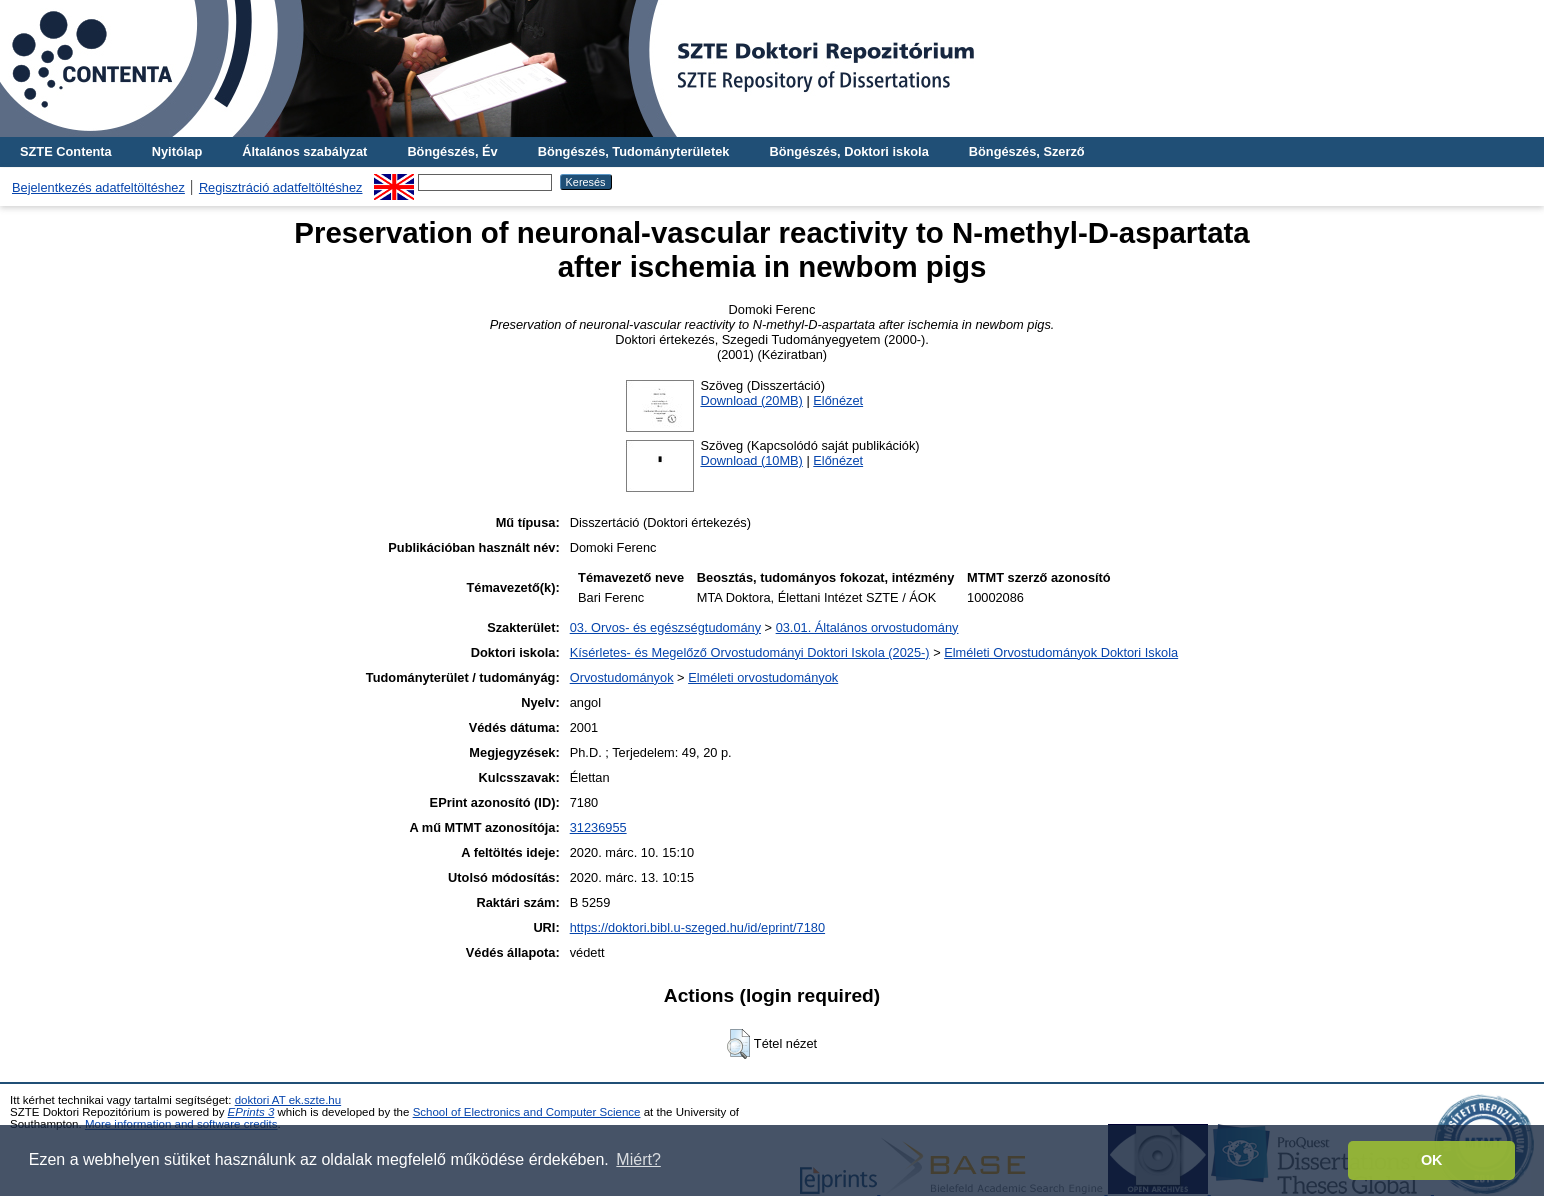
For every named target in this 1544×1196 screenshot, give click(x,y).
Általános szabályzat (304, 151)
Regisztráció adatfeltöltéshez (281, 187)
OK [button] (1432, 1160)
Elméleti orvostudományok (763, 677)
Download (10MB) (751, 460)
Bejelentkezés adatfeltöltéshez (98, 187)
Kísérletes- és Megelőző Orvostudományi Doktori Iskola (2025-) (750, 652)
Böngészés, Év (452, 151)
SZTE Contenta (66, 151)
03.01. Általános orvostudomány (867, 627)
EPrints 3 (251, 1112)
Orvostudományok (622, 677)
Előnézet (838, 400)
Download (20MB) (751, 400)
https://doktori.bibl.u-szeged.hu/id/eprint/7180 (697, 927)
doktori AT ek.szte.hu (288, 1100)
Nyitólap (177, 151)
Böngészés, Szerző (1027, 151)
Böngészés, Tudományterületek (634, 151)
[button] (738, 1044)
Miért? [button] (638, 1159)
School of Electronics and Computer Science (527, 1112)
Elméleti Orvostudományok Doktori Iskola (1061, 652)
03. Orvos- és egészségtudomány (665, 627)
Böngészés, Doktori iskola (848, 151)
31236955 (598, 827)
